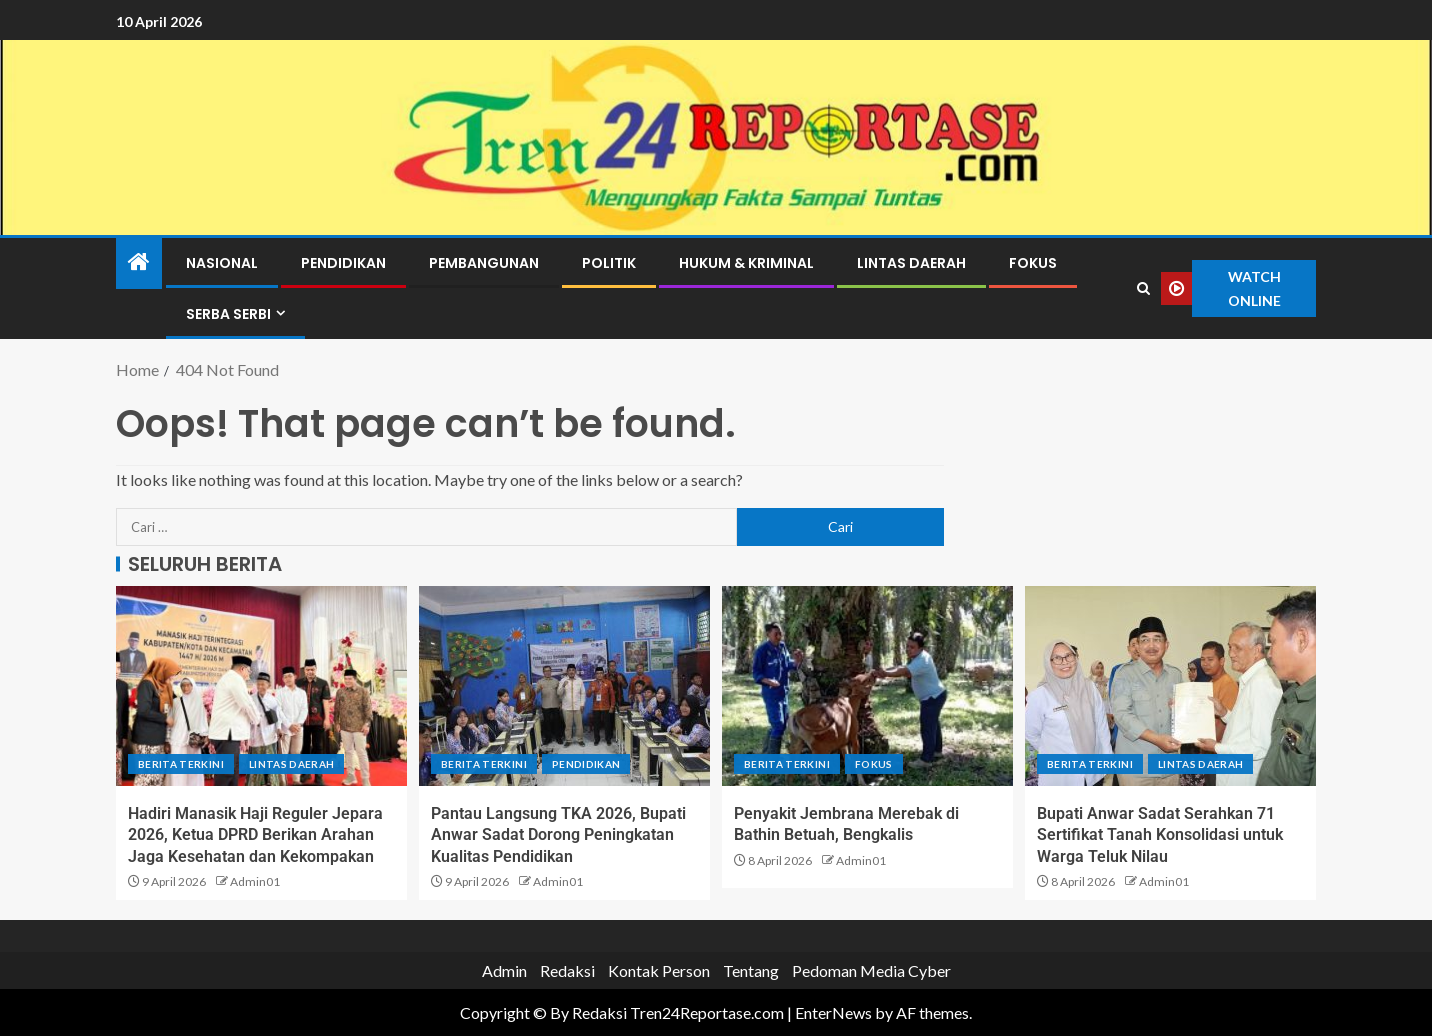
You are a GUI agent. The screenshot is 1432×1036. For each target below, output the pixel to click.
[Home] (139, 262)
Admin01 (255, 881)
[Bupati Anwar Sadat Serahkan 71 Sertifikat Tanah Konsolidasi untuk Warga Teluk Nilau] (1170, 686)
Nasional (222, 263)
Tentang (751, 970)
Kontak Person (659, 970)
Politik (609, 263)
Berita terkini (181, 764)
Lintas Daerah (911, 263)
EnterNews (833, 1012)
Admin (504, 970)
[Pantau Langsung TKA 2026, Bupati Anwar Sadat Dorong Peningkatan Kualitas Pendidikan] (564, 686)
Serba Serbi (228, 314)
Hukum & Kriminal (746, 263)
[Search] (1144, 289)
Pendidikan (343, 263)
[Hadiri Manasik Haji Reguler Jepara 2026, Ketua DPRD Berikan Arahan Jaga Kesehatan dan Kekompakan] (261, 686)
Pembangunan (484, 263)
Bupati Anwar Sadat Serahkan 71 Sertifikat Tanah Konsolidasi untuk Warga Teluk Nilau (1160, 835)
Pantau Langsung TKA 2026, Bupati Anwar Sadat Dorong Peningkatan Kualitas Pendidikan (558, 835)
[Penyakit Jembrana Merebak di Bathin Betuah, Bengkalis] (867, 686)
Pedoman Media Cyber (871, 970)
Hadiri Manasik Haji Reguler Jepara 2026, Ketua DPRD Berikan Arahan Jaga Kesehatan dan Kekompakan (255, 835)
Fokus (1033, 263)
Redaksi (567, 970)
